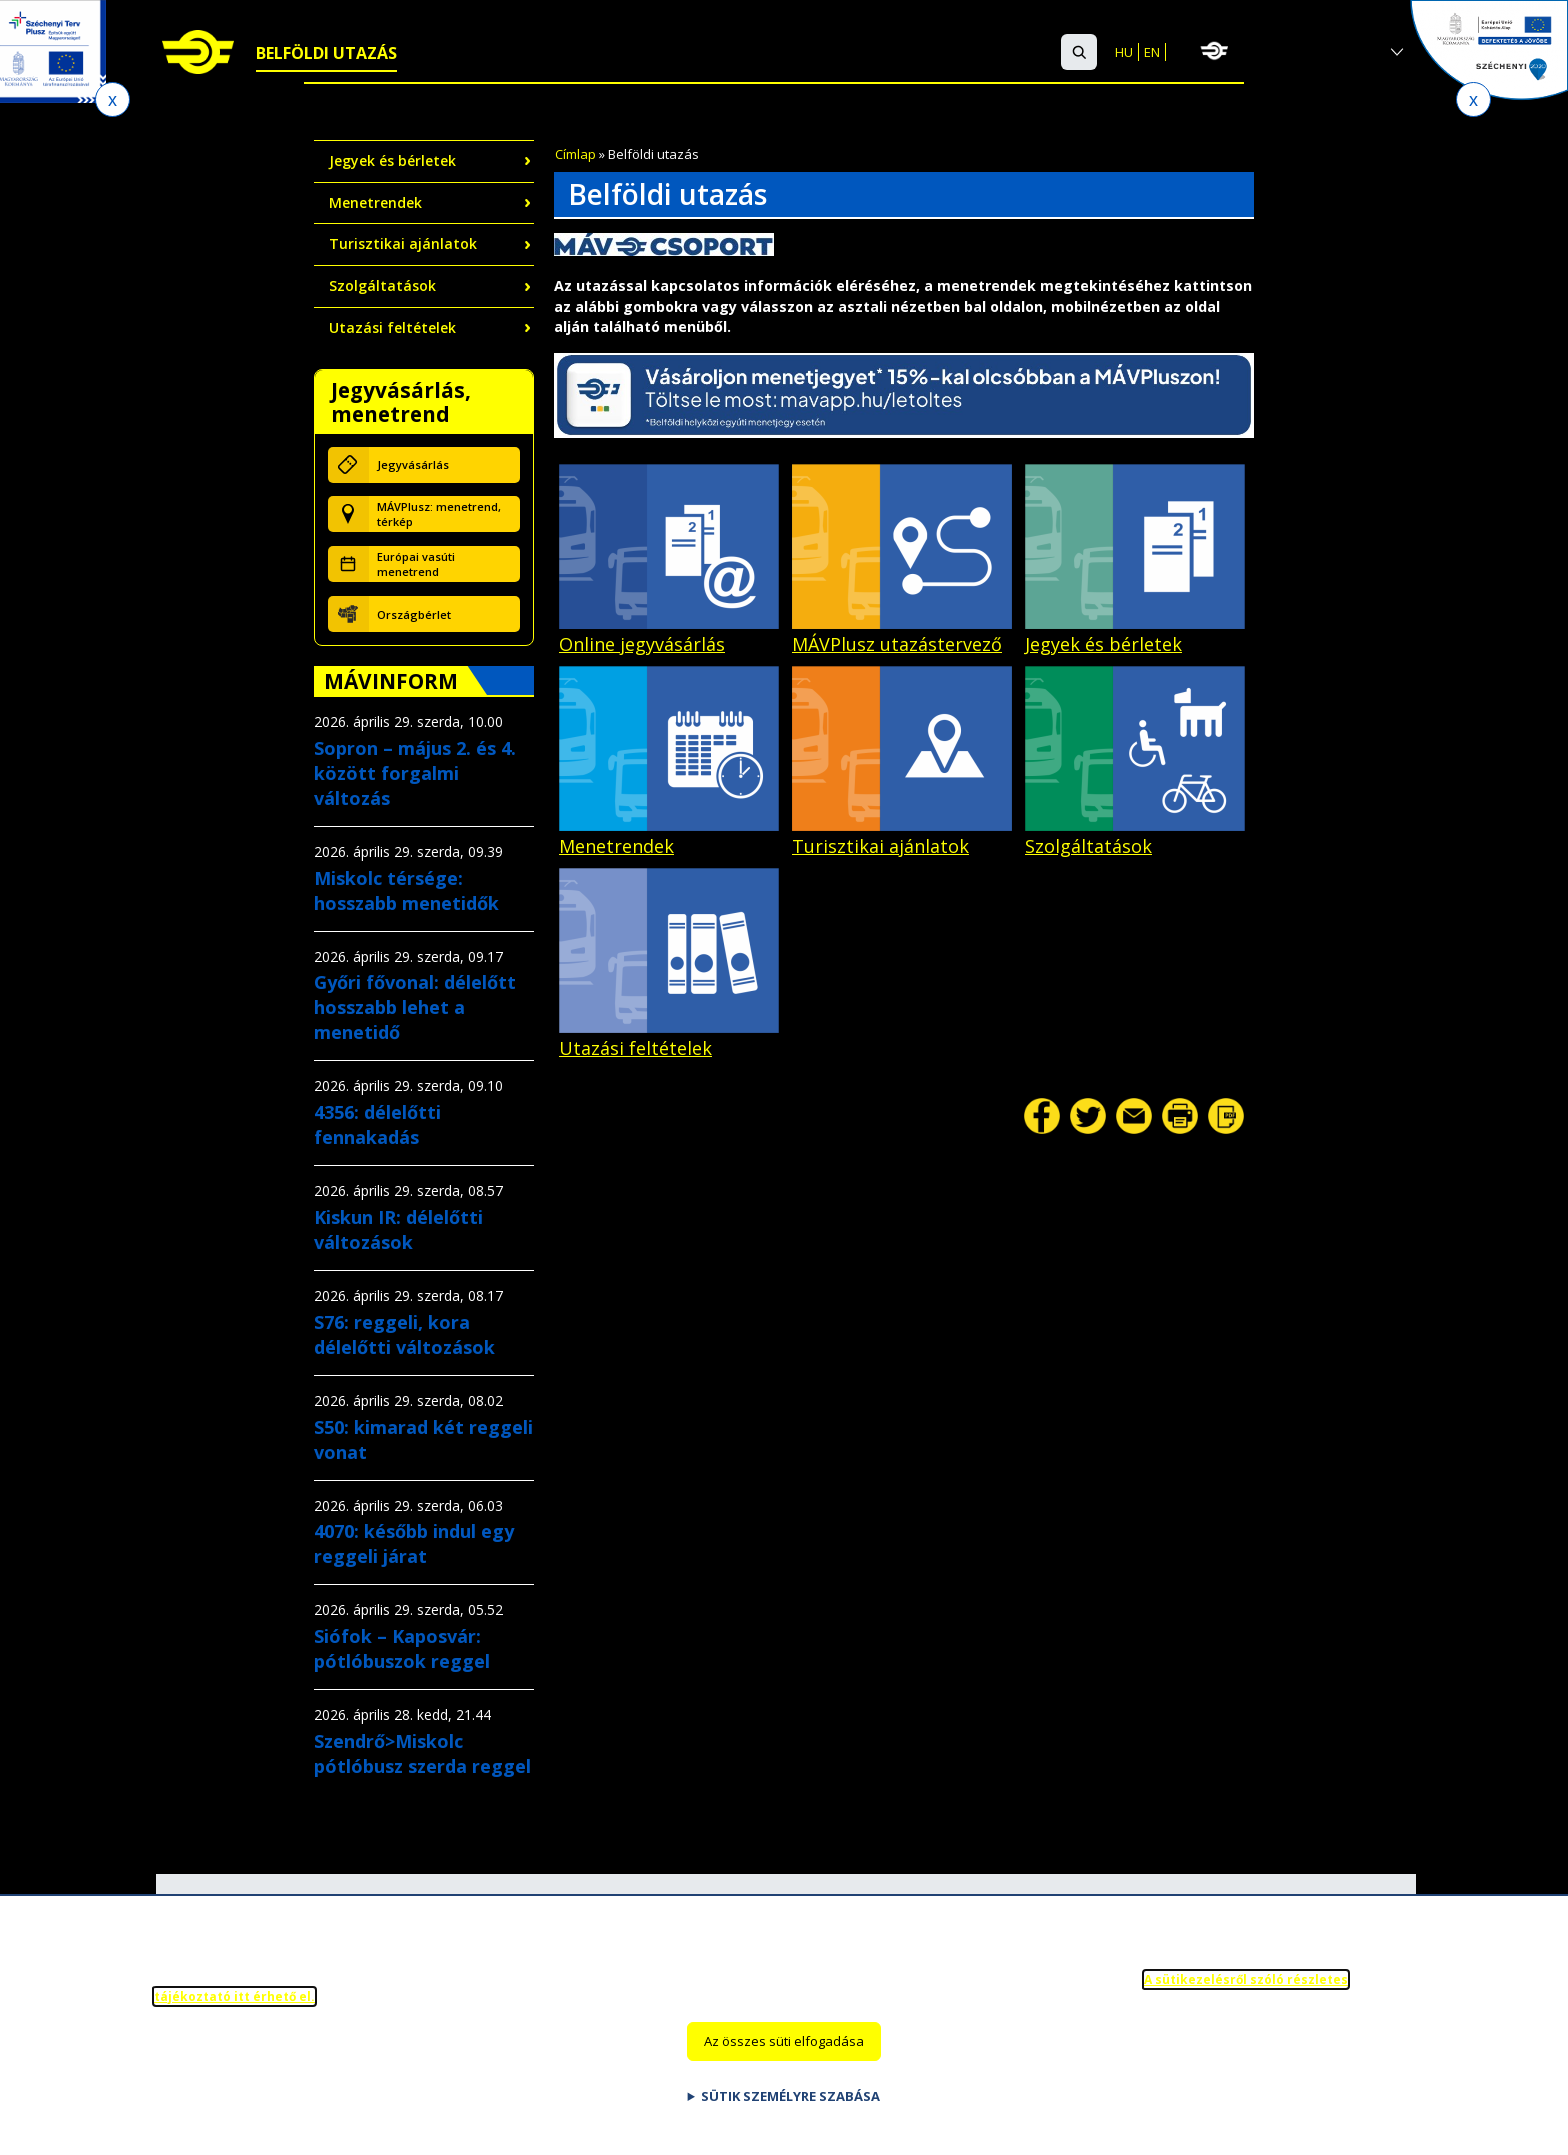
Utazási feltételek (392, 327)
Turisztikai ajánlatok (403, 243)
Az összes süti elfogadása (784, 2049)
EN (1152, 52)
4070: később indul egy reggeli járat (414, 1543)
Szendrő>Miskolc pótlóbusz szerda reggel (422, 1753)
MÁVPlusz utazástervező (902, 633)
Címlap (575, 154)
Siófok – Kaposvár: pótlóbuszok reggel (402, 1648)
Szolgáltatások (674, 53)
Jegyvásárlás (413, 464)
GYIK (953, 53)
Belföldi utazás (326, 53)
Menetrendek (375, 202)
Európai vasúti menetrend (416, 564)
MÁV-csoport (1306, 51)
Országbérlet (414, 614)
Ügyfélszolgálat (842, 53)
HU (1124, 52)
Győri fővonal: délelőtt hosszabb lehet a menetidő (415, 1007)
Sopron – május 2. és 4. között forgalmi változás (415, 773)
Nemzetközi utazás (498, 53)
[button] (1079, 52)
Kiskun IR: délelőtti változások (398, 1229)
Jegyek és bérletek (392, 160)
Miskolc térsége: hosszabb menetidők (406, 890)
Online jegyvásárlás (669, 633)
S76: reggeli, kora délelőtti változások (404, 1334)
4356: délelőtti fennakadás (377, 1124)
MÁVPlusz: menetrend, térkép (439, 514)
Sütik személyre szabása (790, 2104)
